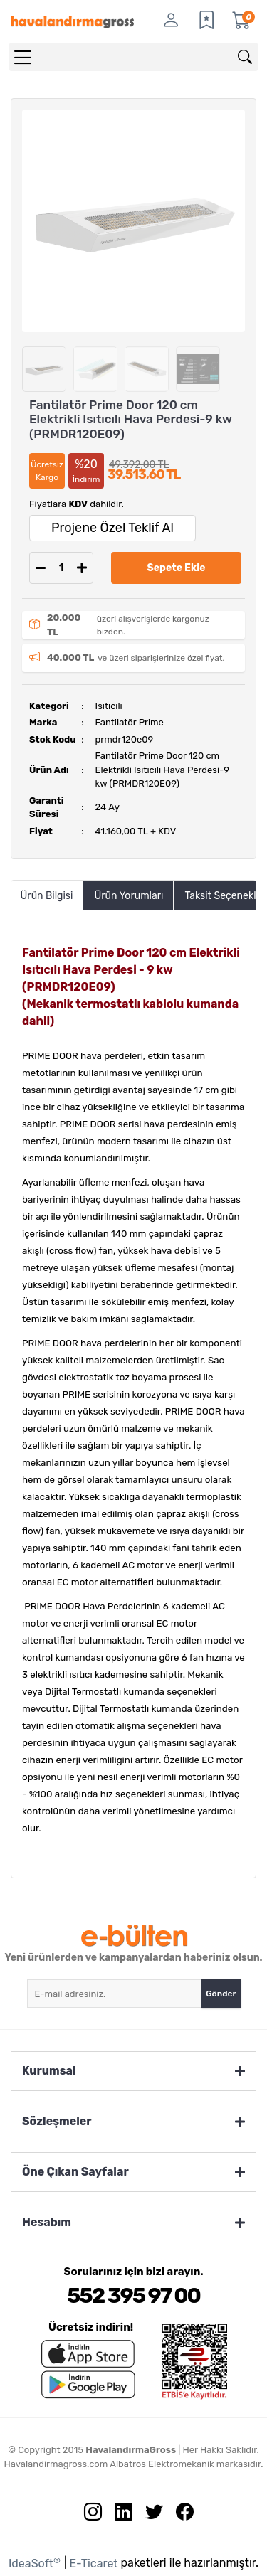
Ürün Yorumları (128, 896)
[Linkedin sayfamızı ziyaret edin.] (118, 2515)
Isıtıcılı (108, 706)
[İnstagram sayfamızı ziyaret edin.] (87, 2515)
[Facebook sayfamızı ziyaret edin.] (179, 2515)
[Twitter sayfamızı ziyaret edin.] (149, 2515)
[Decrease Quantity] (40, 568)
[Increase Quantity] (82, 568)
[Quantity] (61, 568)
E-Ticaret (94, 2563)
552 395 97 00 (133, 2296)
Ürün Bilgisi (47, 896)
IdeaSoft (35, 2562)
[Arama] (245, 57)
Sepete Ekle (176, 568)
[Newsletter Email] (114, 1993)
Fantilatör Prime (129, 722)
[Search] (133, 57)
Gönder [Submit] (221, 1993)
